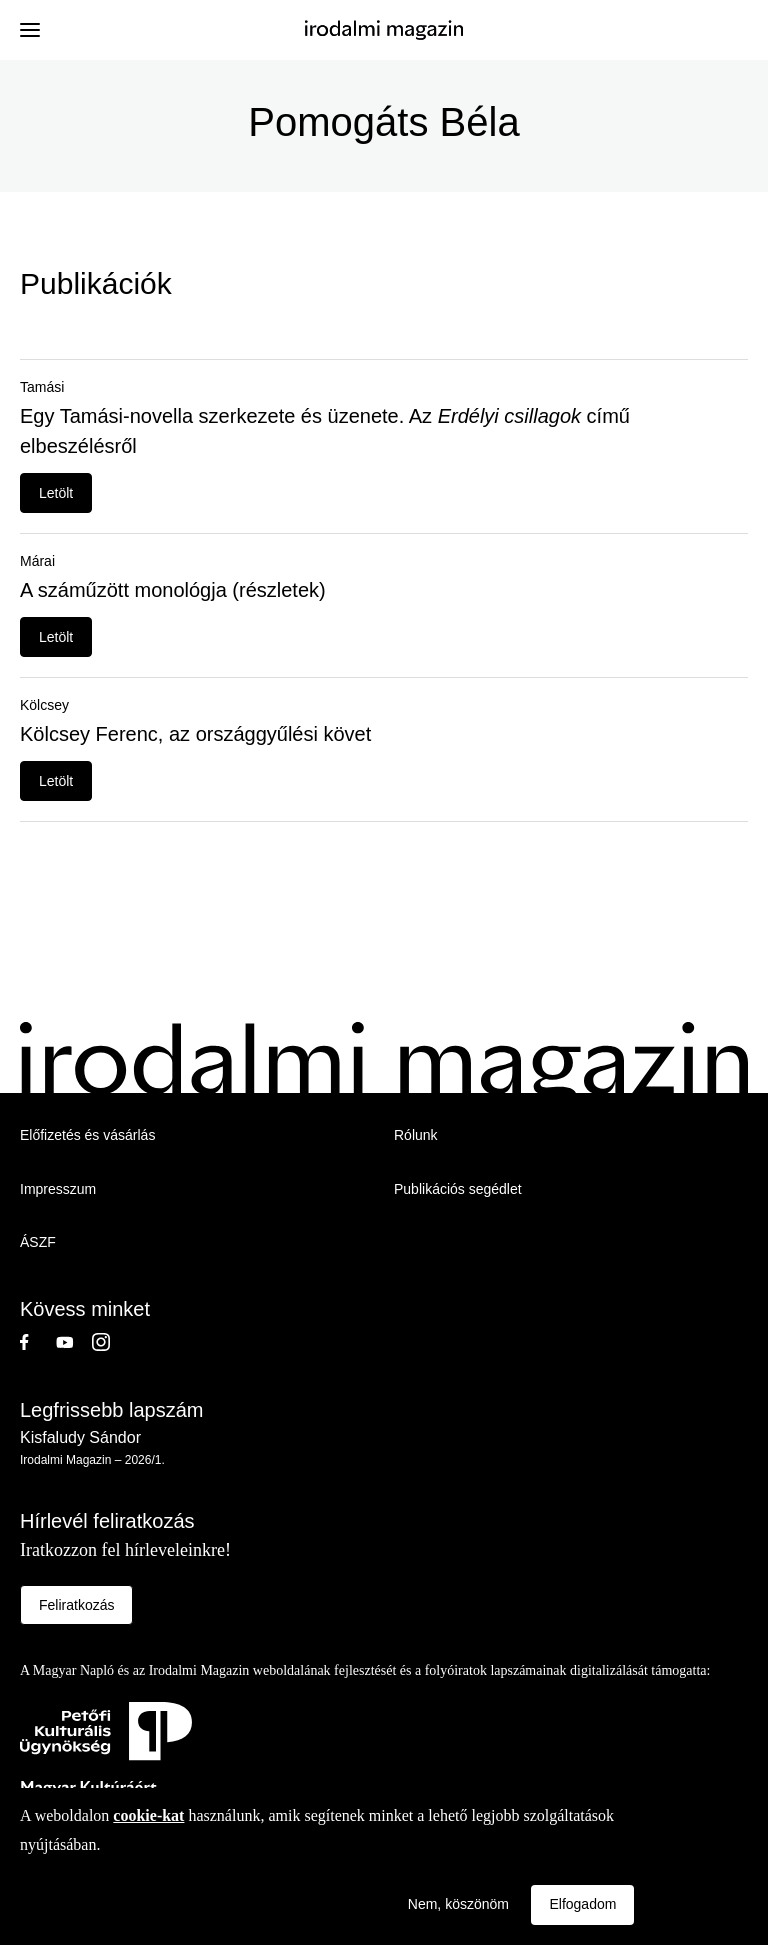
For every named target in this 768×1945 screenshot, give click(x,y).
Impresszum (58, 1189)
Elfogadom (582, 1904)
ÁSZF (38, 1242)
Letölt (56, 493)
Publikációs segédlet (458, 1189)
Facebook (38, 1342)
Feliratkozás (76, 1605)
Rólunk (416, 1135)
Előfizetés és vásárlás (87, 1135)
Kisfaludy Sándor (80, 1437)
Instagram (110, 1342)
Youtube (74, 1342)
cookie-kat (148, 1815)
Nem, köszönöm (458, 1904)
